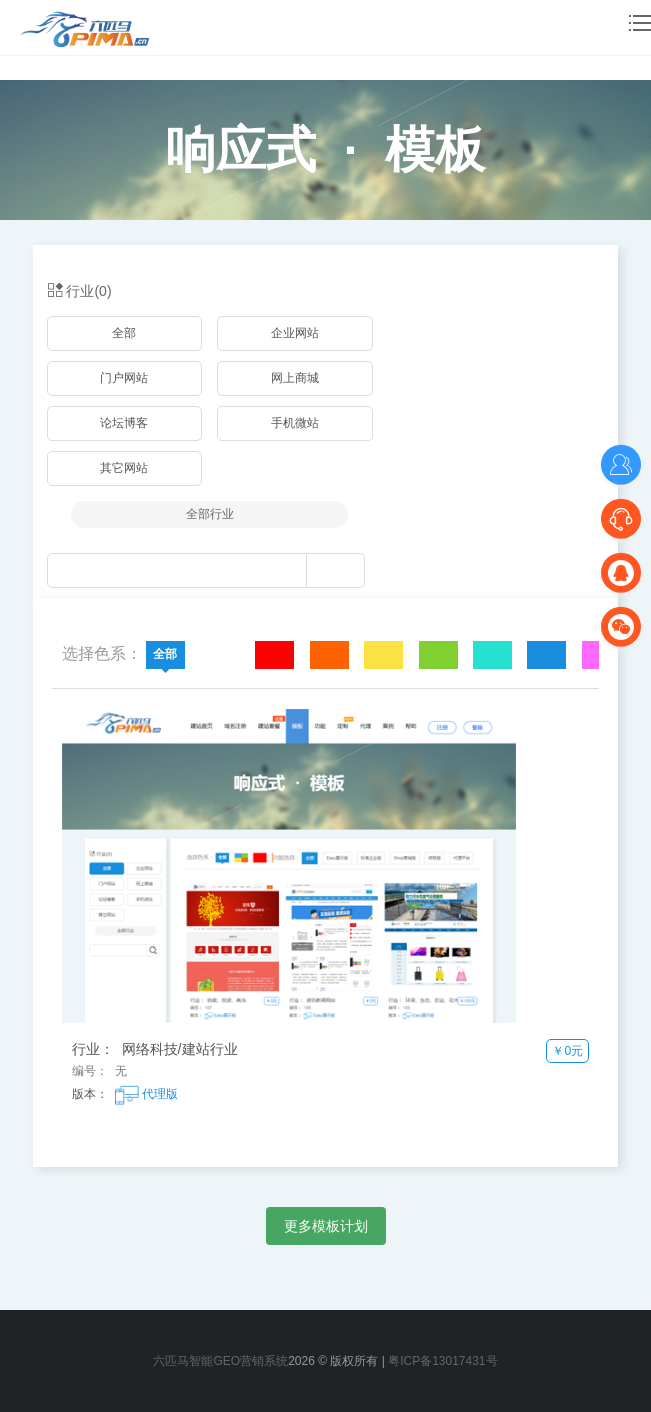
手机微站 (295, 423)
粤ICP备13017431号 (442, 1361)
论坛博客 (124, 423)
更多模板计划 (326, 1226)
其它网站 (124, 468)
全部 (124, 333)
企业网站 (295, 333)
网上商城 (295, 378)
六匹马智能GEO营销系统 (220, 1361)
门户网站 (124, 378)
